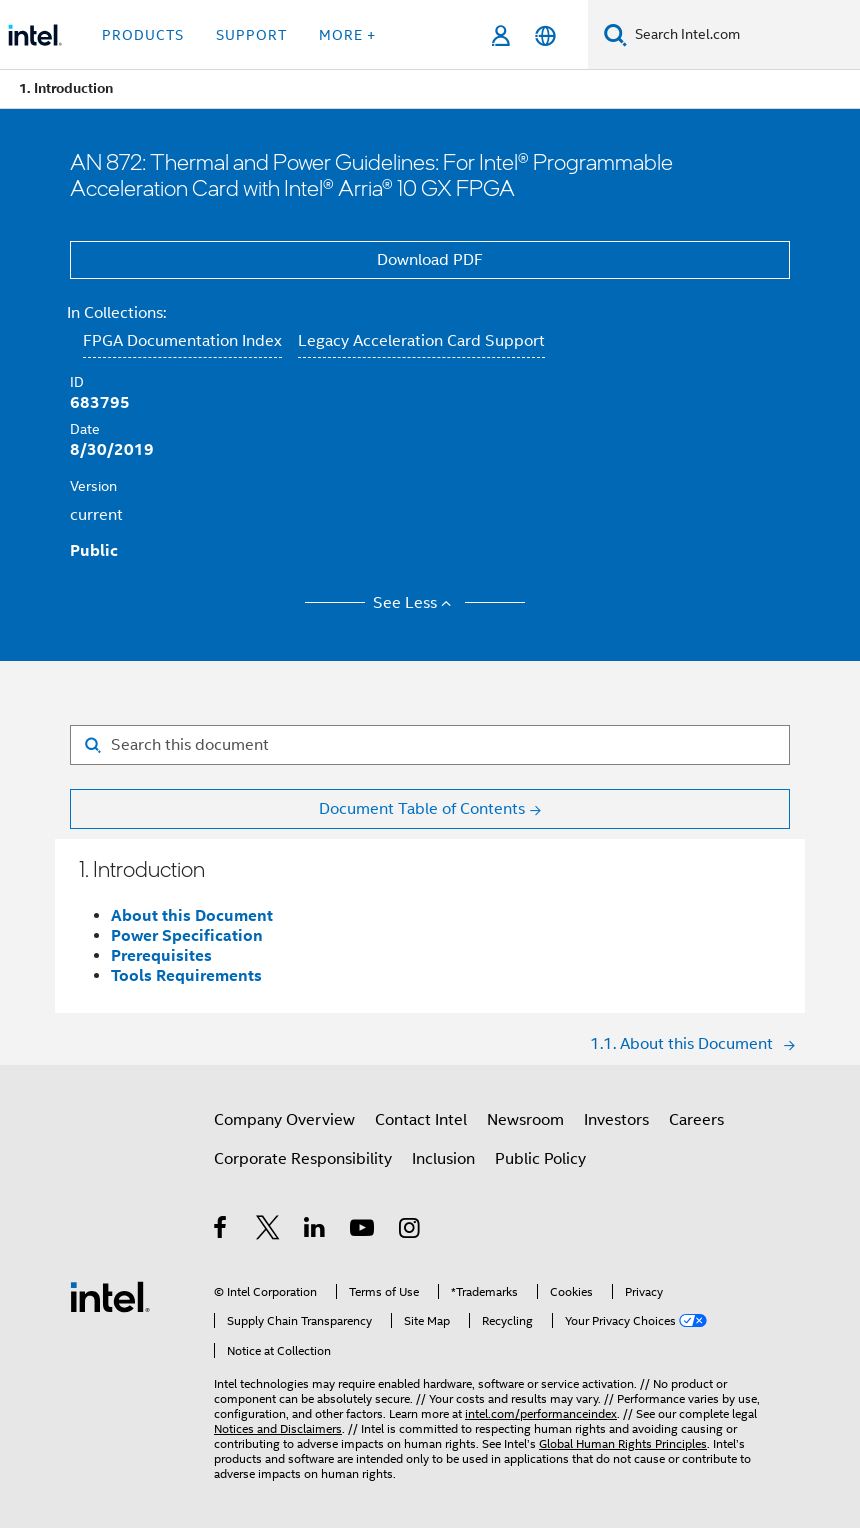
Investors (616, 1120)
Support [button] (251, 35)
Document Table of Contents (422, 809)
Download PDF (430, 260)
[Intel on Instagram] (410, 1231)
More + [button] (347, 35)
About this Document (192, 915)
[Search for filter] (430, 745)
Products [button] (143, 35)
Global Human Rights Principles (623, 1443)
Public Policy (540, 1159)
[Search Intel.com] (743, 35)
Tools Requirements (186, 975)
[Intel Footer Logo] (110, 1296)
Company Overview (284, 1120)
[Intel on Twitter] (268, 1231)
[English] (545, 35)
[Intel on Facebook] (221, 1231)
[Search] (615, 34)
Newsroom (525, 1120)
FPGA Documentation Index (182, 341)
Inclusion (443, 1159)
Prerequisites (161, 955)
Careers (696, 1120)
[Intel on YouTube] (363, 1231)
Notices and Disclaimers (278, 1428)
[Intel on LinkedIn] (315, 1231)
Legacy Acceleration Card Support (421, 341)
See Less (415, 603)
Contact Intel (421, 1120)
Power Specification (187, 935)
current (96, 515)
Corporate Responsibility (303, 1159)
